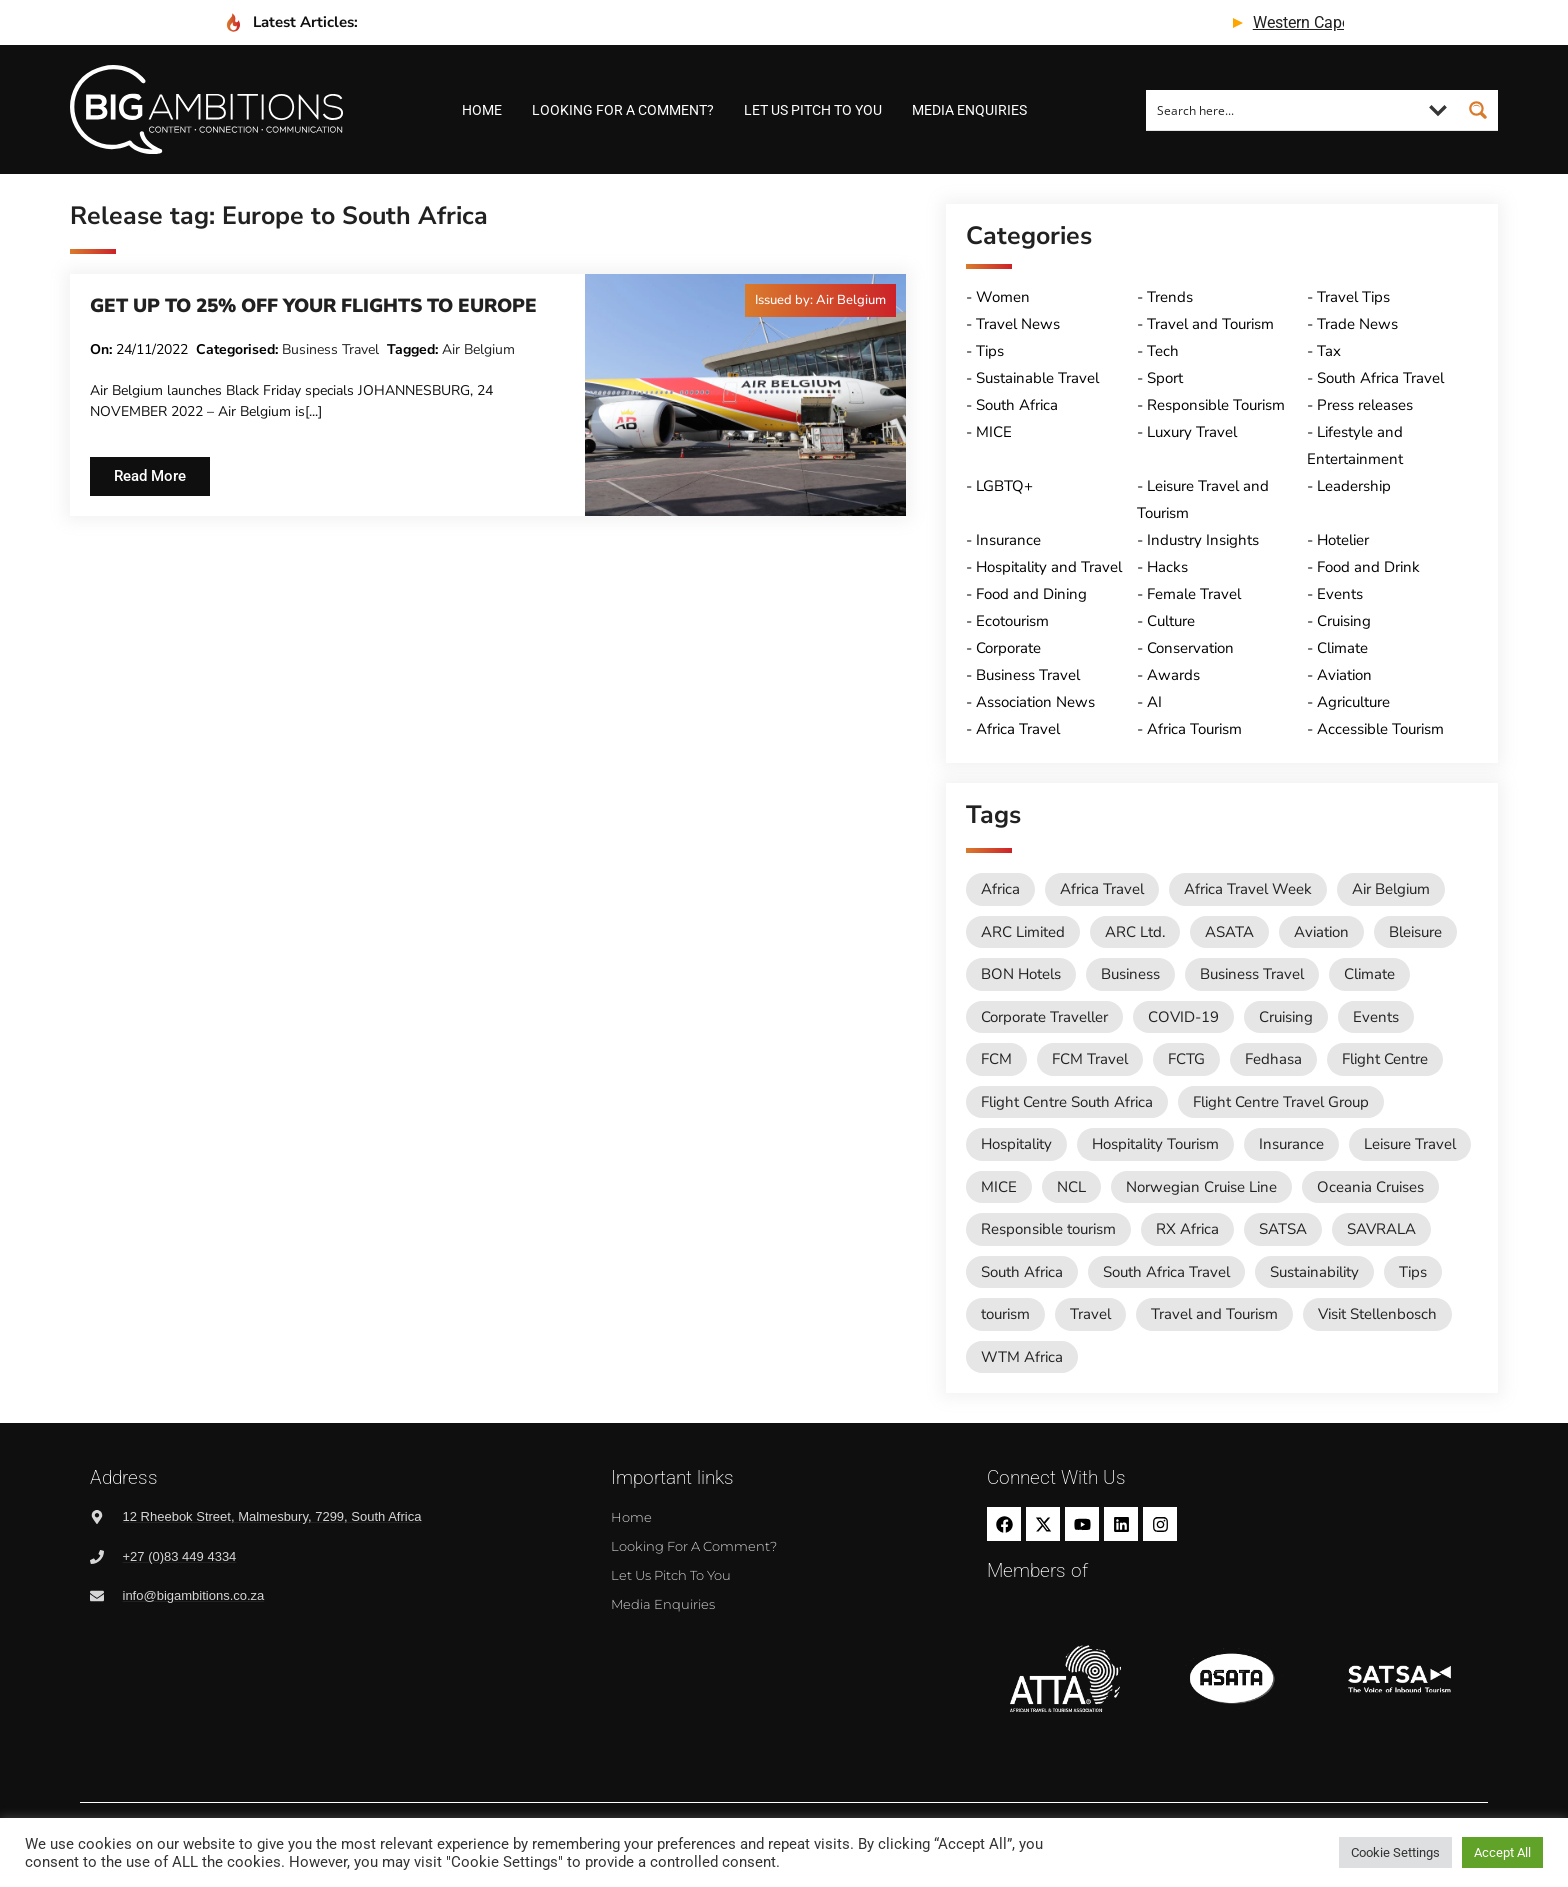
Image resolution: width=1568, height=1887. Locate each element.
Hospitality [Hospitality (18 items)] (1016, 1144)
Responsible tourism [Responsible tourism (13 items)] (1048, 1229)
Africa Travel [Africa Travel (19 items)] (1102, 889)
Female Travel (1194, 594)
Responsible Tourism (1216, 405)
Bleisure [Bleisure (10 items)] (1415, 932)
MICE (994, 432)
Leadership (1354, 486)
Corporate (1008, 648)
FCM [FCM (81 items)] (996, 1059)
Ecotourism (1012, 621)
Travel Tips (1353, 297)
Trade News (1357, 324)
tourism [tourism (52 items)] (1005, 1314)
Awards (1173, 675)
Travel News (1018, 324)
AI (1154, 702)
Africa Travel (1018, 729)
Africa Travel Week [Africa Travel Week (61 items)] (1248, 889)
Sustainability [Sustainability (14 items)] (1314, 1272)
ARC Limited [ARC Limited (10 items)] (1023, 932)
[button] (820, 300)
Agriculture (1353, 702)
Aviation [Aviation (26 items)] (1321, 932)
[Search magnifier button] (1478, 110)
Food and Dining (1031, 594)
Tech (1163, 351)
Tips (990, 351)
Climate (1342, 648)
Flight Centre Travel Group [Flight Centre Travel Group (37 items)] (1281, 1102)
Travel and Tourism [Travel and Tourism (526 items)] (1214, 1314)
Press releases (1365, 405)
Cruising (1344, 621)
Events (1340, 594)
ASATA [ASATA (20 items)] (1229, 932)
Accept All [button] (1502, 1852)
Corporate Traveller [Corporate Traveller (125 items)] (1044, 1017)
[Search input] (1283, 110)
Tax (1329, 351)
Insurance (1008, 540)
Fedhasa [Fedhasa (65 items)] (1273, 1059)
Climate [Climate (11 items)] (1369, 974)
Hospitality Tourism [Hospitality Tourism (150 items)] (1155, 1144)
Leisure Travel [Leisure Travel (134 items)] (1410, 1144)
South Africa (1017, 405)
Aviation (1344, 675)
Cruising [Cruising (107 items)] (1286, 1017)
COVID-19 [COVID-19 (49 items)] (1183, 1017)
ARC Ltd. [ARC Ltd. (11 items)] (1135, 932)
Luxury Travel (1192, 432)
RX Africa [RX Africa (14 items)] (1187, 1229)
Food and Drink (1368, 567)
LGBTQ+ (1004, 486)
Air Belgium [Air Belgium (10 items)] (1391, 889)
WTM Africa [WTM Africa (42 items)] (1022, 1357)
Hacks (1167, 567)
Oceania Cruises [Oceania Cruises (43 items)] (1370, 1187)
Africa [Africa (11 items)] (1000, 889)
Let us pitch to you (813, 110)
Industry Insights (1203, 540)
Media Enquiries (969, 110)
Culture (1171, 621)
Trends (1170, 297)
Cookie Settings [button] (1395, 1852)
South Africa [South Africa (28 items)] (1022, 1272)
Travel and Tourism (1210, 324)
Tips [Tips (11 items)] (1413, 1272)
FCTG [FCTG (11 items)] (1186, 1059)
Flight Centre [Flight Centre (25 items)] (1385, 1059)
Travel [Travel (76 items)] (1090, 1314)
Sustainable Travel (1037, 378)
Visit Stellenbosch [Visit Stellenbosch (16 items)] (1377, 1314)
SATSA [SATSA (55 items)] (1283, 1229)
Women (1003, 297)
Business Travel (330, 349)
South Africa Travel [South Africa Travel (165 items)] (1166, 1272)
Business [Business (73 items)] (1130, 974)
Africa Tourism (1194, 729)
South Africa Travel (1380, 378)
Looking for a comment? (623, 110)
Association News (1035, 702)
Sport (1165, 378)
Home (482, 110)
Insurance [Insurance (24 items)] (1291, 1144)
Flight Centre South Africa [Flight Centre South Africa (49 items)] (1067, 1102)
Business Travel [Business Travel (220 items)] (1252, 974)
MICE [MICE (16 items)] (999, 1187)
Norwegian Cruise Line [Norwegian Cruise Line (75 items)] (1201, 1187)
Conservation (1190, 648)
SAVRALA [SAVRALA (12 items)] (1381, 1229)
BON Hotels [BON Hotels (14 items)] (1021, 974)
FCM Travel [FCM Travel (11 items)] (1090, 1059)
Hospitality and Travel (1049, 567)
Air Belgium (478, 349)
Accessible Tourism (1380, 729)
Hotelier (1343, 540)
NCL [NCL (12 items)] (1071, 1187)
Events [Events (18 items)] (1376, 1017)
